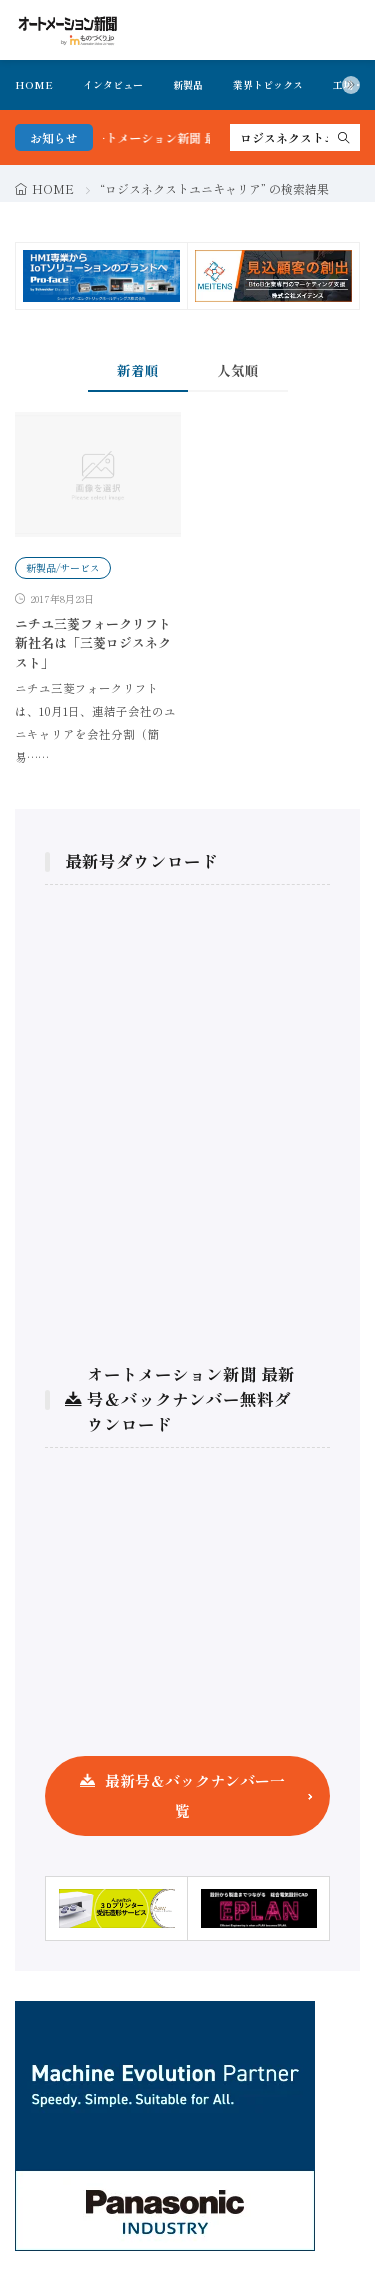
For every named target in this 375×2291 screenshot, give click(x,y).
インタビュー (113, 84)
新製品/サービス (63, 567)
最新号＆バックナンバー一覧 (195, 1795)
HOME (34, 84)
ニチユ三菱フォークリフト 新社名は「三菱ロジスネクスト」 (93, 643)
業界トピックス (268, 84)
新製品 (188, 84)
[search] (344, 137)
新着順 (138, 370)
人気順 (238, 370)
